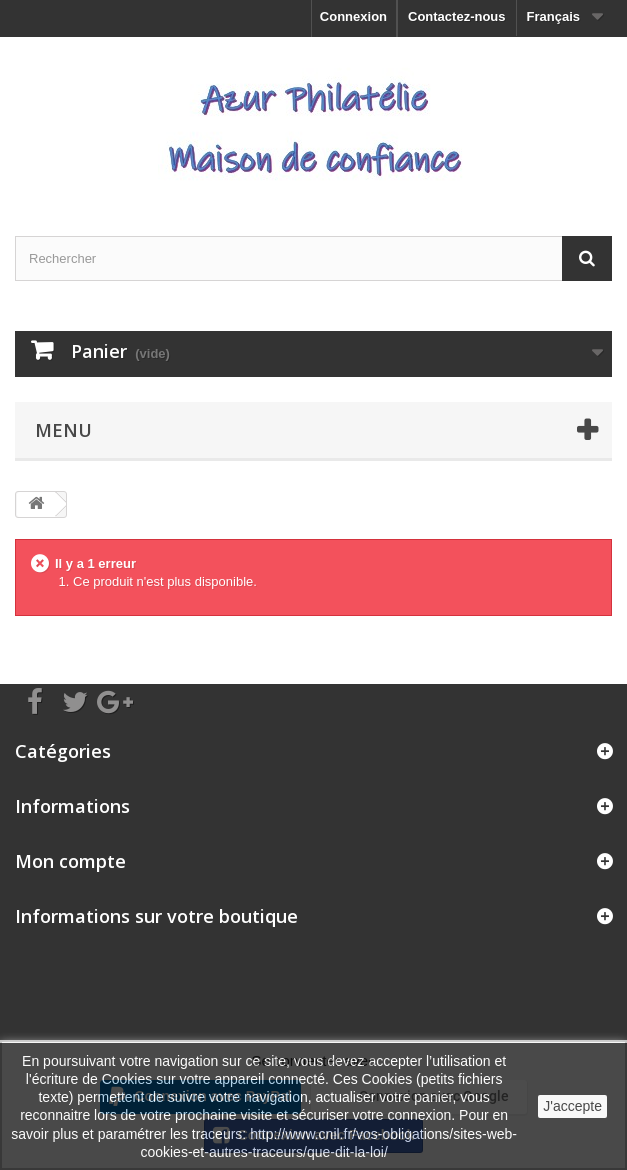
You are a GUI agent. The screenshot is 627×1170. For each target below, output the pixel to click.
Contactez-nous (457, 16)
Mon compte (70, 861)
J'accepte (572, 1106)
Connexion (353, 16)
